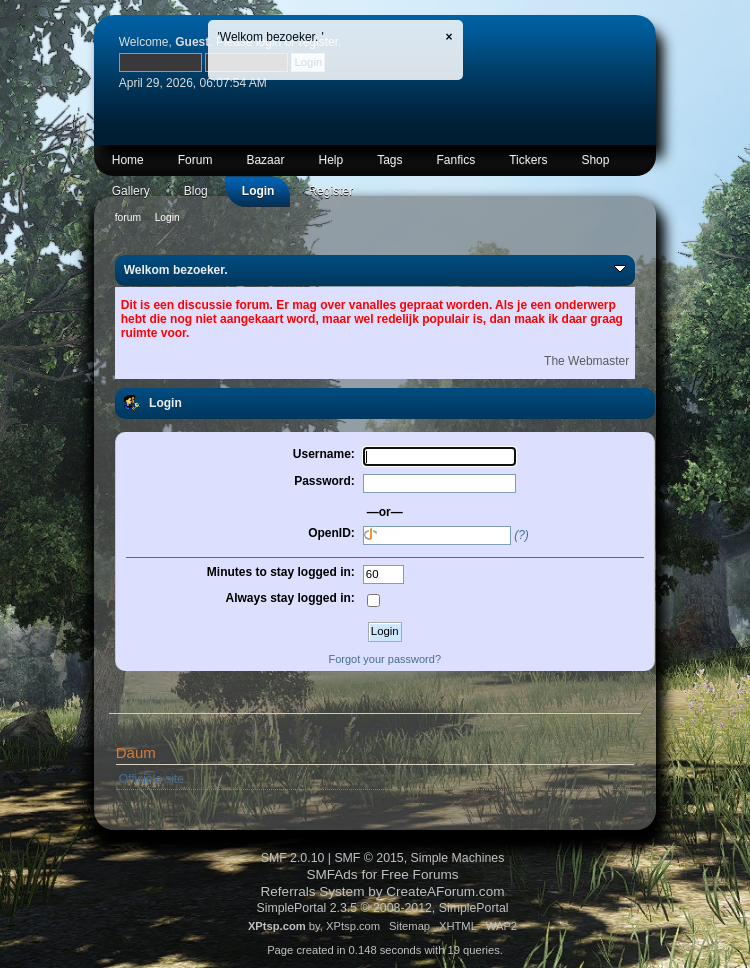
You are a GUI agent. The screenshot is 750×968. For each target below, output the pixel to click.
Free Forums (420, 874)
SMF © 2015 (368, 858)
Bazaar (265, 160)
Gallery (131, 191)
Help (330, 160)
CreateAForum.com (445, 891)
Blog (196, 191)
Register (330, 191)
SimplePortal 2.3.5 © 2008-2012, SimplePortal (382, 908)
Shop (595, 160)
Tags (389, 160)
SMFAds (331, 874)
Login (258, 191)
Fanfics (456, 160)
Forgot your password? (385, 659)
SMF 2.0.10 (293, 858)
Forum (195, 160)
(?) (521, 535)
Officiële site (151, 779)
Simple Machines (458, 858)
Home (128, 160)
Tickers (528, 160)
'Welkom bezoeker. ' (271, 37)
